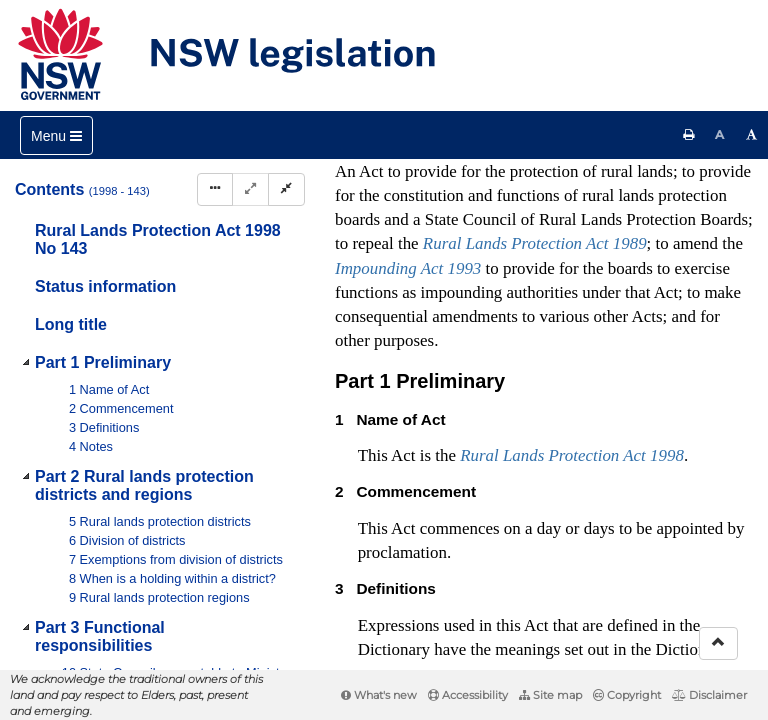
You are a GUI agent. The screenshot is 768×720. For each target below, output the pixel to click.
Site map (550, 695)
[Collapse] (286, 189)
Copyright (627, 695)
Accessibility (468, 695)
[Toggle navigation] (56, 135)
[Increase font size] (752, 135)
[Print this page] (689, 135)
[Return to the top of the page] (718, 643)
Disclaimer (709, 695)
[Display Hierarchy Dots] (215, 189)
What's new (379, 695)
